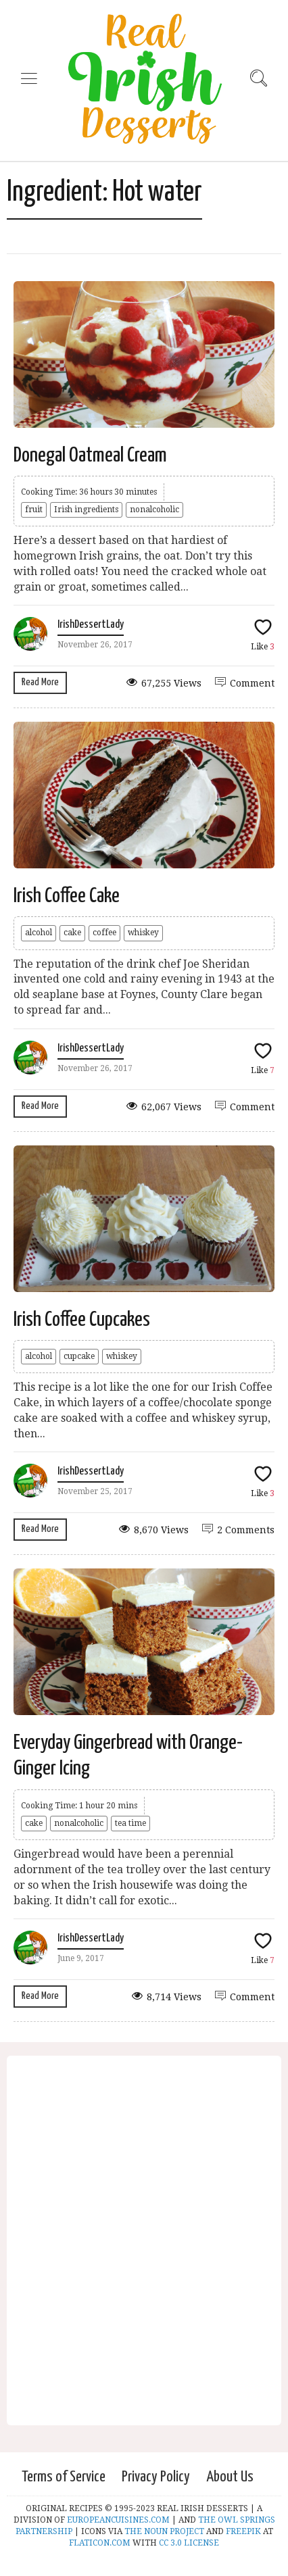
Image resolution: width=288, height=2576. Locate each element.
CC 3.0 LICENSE (189, 2543)
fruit (34, 509)
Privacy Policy (156, 2477)
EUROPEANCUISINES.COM (118, 2520)
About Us (230, 2477)
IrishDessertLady (90, 624)
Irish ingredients (86, 509)
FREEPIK (243, 2531)
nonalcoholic (154, 509)
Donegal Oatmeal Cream (90, 455)
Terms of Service (63, 2477)
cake (72, 932)
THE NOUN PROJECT (164, 2531)
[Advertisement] (144, 2248)
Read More (40, 682)
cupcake (79, 1356)
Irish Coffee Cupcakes (82, 1320)
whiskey (143, 932)
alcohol (38, 932)
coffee (104, 932)
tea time (130, 1823)
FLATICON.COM (99, 2543)
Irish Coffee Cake (67, 896)
